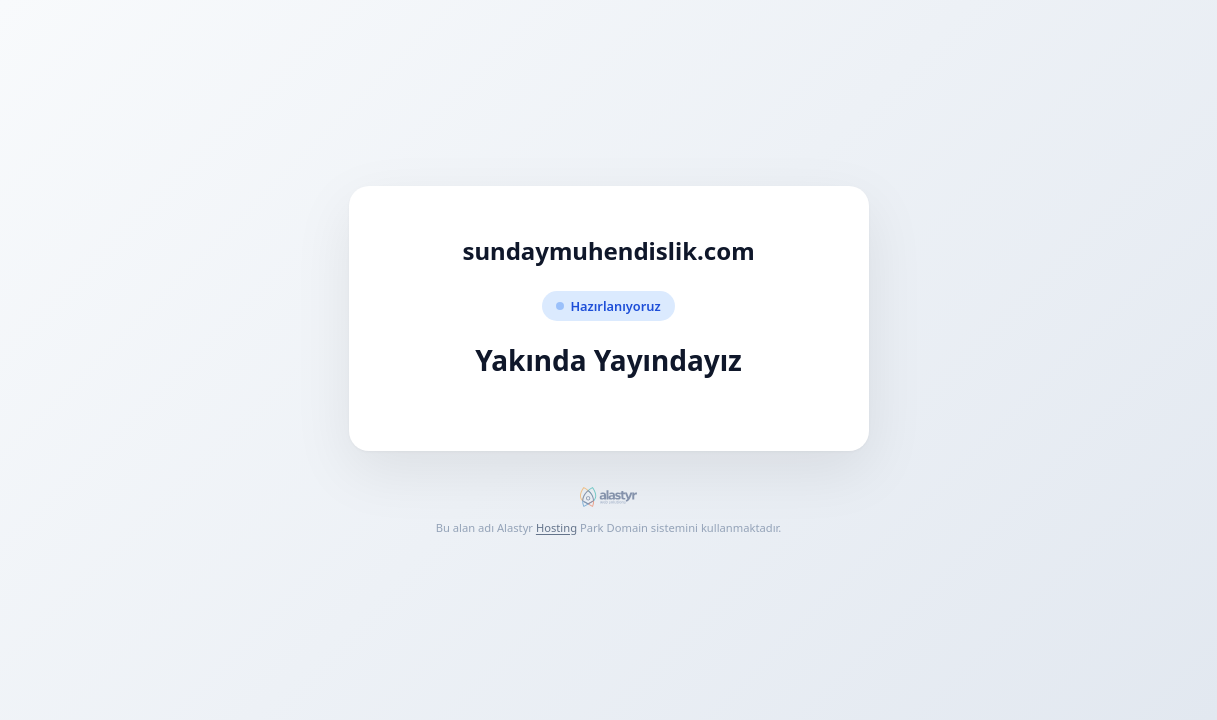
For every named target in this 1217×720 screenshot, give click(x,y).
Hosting (556, 527)
